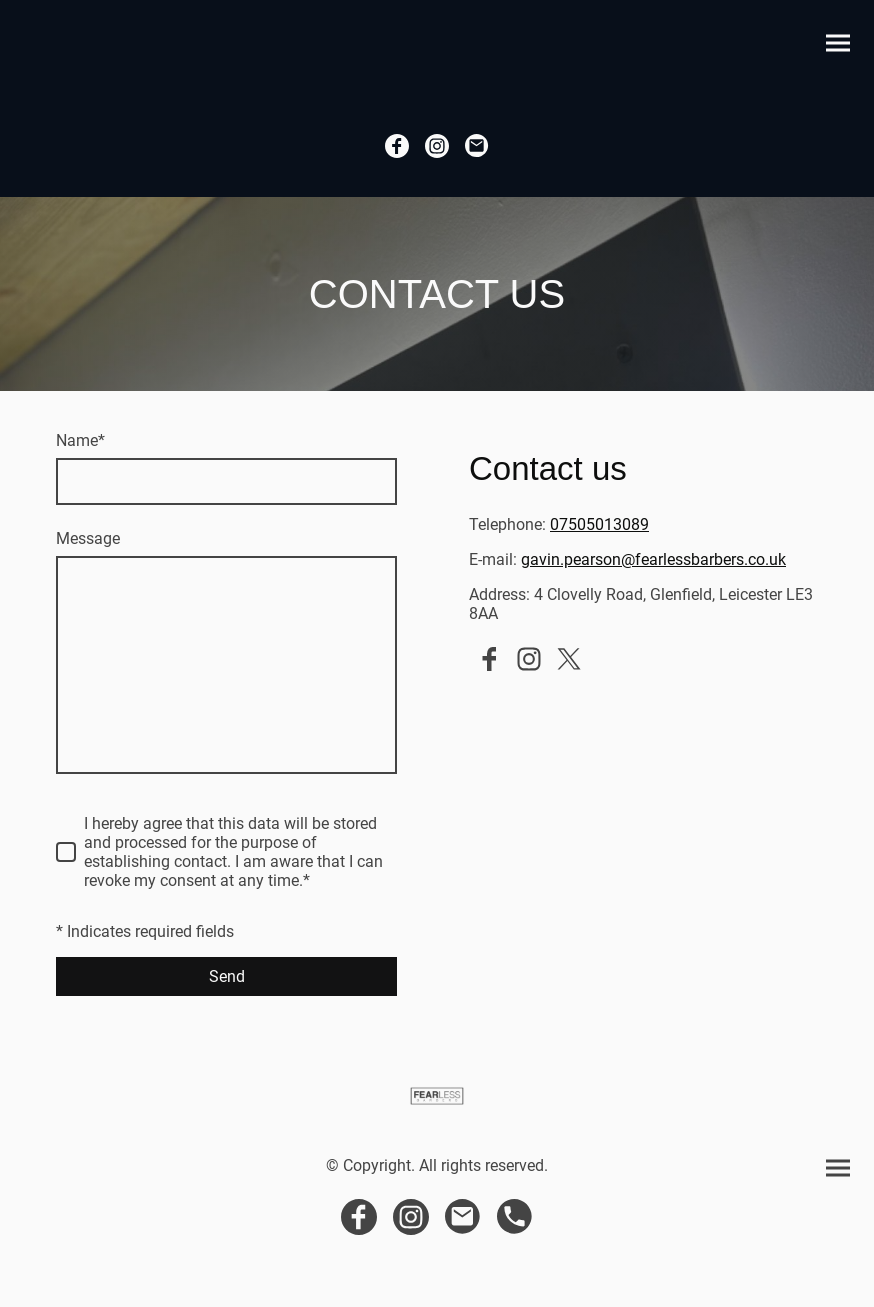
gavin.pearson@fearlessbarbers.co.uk (653, 559)
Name (80, 440)
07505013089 (599, 524)
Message (88, 538)
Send (227, 976)
